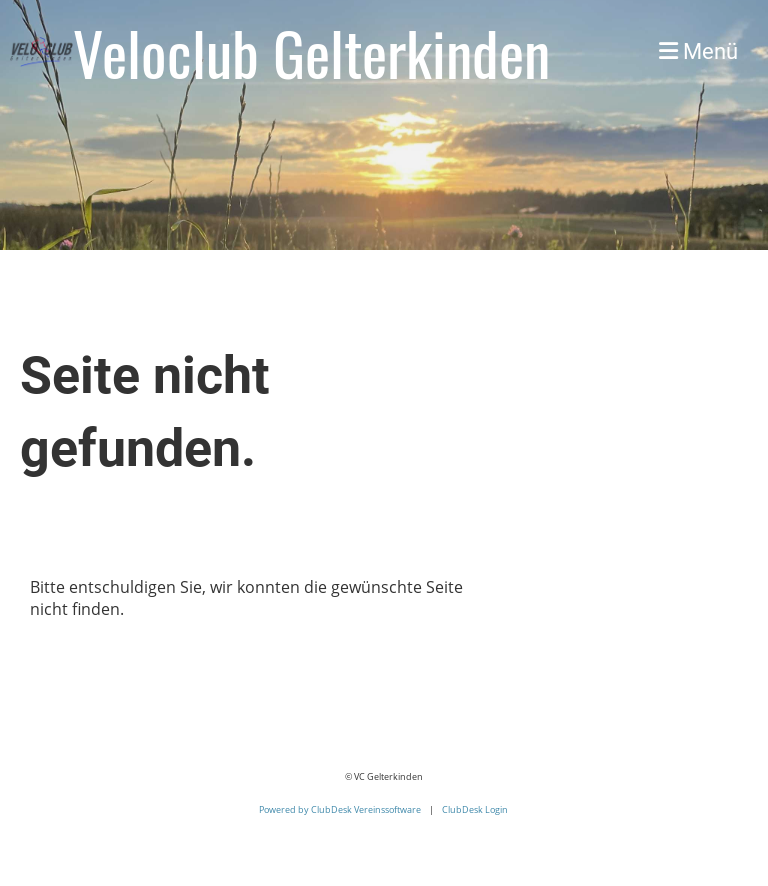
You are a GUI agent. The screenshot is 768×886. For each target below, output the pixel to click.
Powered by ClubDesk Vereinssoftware (340, 809)
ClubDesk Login (475, 809)
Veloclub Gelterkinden (311, 52)
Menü (698, 51)
